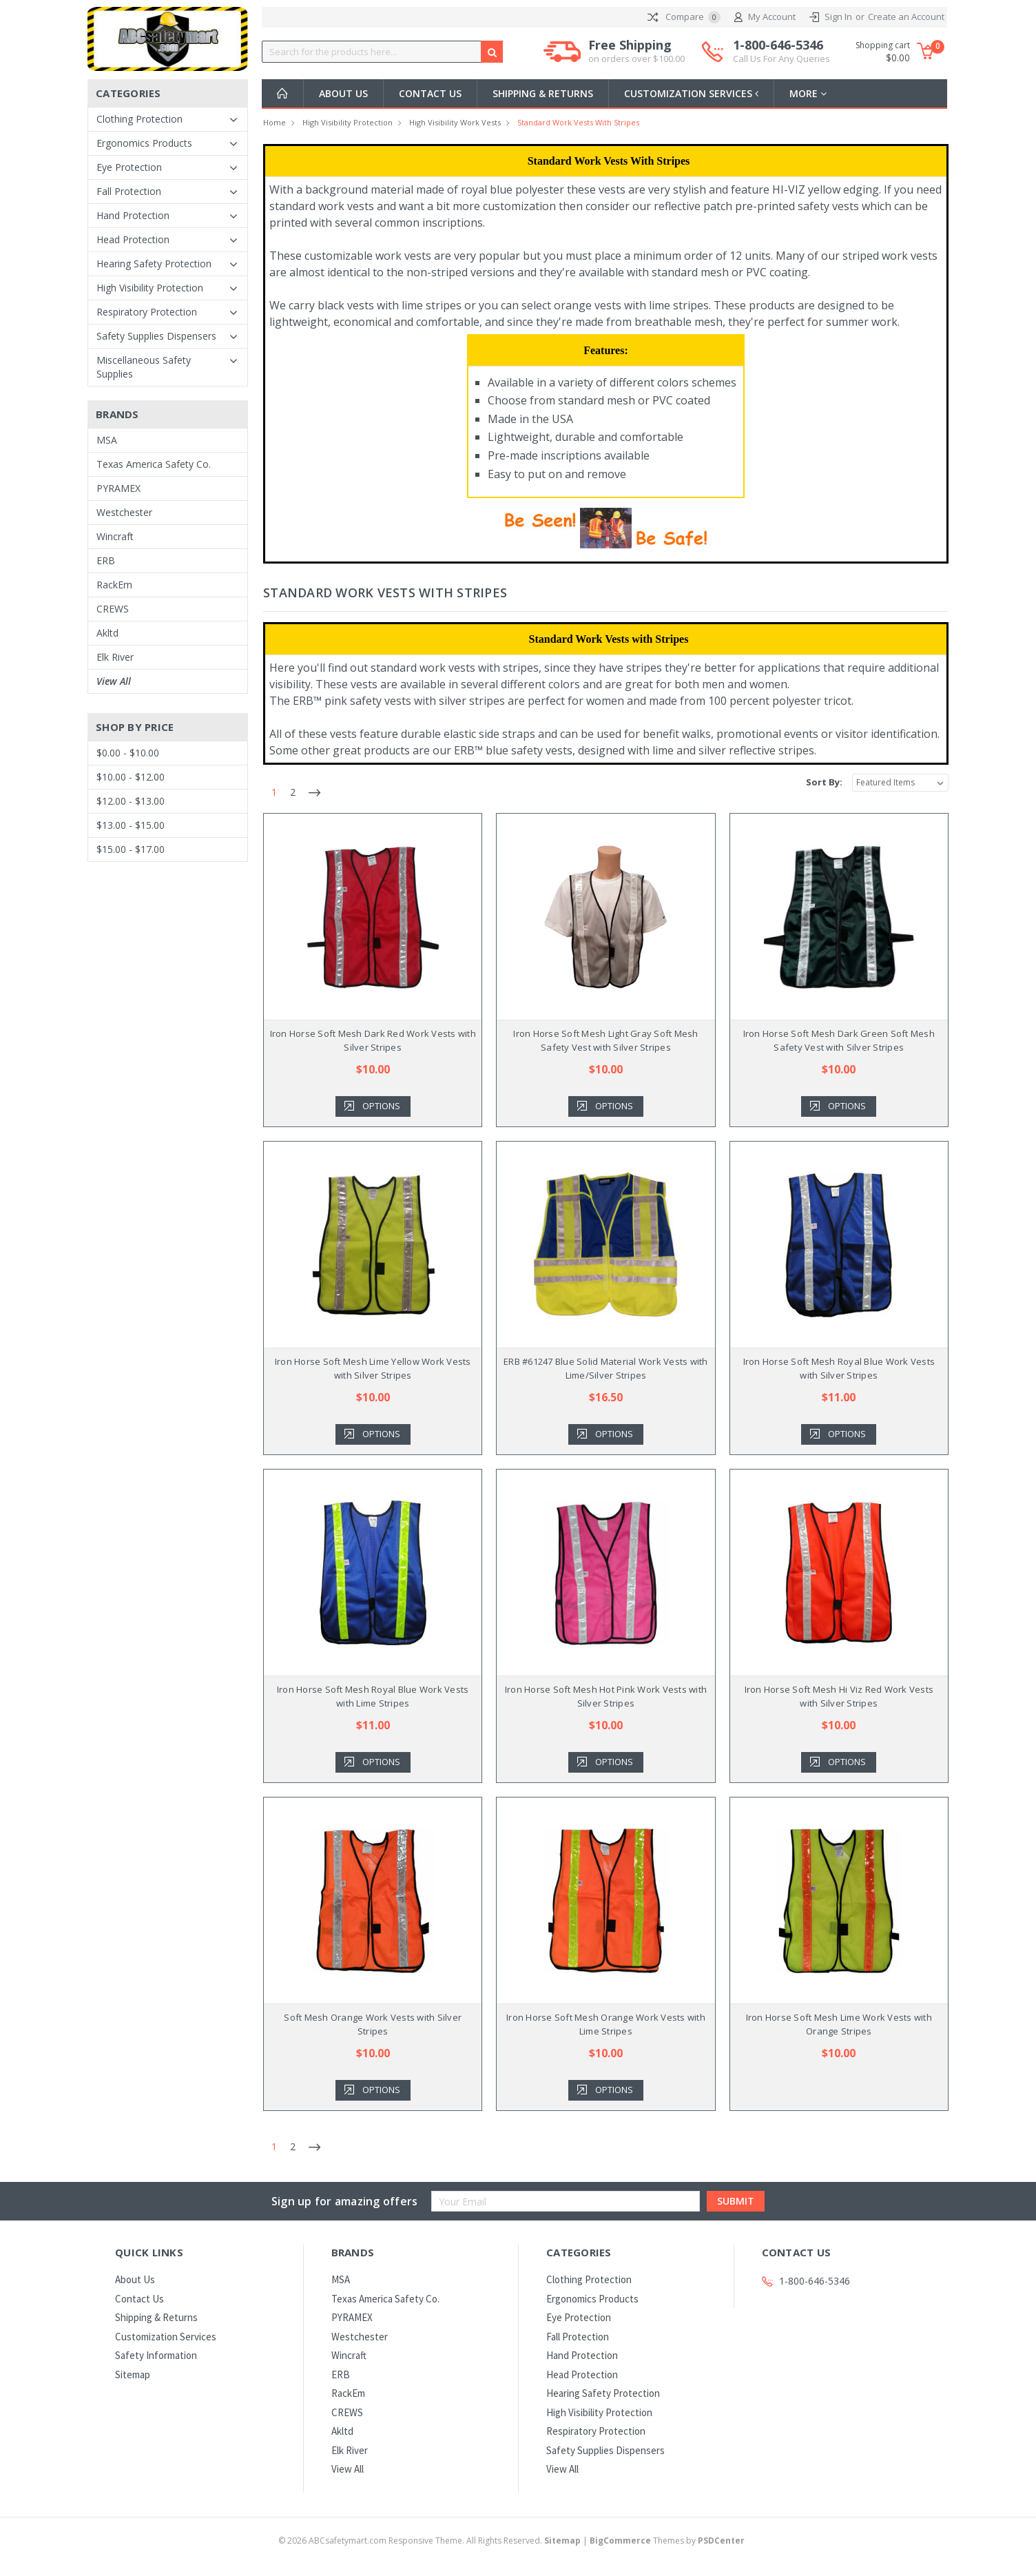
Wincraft (115, 536)
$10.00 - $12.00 (130, 776)
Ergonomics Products (144, 143)
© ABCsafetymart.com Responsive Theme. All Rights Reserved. (430, 2540)
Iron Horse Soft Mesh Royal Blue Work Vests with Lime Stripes (373, 1696)
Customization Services (692, 93)
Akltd (107, 632)
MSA (106, 439)
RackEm (114, 584)
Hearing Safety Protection (153, 263)
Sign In (838, 16)
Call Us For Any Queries (781, 58)
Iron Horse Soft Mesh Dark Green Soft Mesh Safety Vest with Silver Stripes (839, 1040)
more (810, 93)
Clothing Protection (139, 118)
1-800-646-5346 (781, 51)
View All (113, 681)
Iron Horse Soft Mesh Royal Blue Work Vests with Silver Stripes (839, 1368)
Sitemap (132, 2374)
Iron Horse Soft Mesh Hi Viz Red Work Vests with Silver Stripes (839, 1696)
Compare (684, 17)
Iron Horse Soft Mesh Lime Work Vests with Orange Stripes (839, 2024)
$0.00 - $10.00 (127, 752)
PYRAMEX (118, 488)
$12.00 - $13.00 (130, 800)
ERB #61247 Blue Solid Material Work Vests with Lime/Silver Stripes (606, 1368)
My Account (765, 17)
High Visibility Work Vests (455, 122)
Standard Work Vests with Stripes (578, 122)
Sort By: (824, 782)
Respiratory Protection (146, 311)
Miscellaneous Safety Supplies (143, 366)
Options (381, 1106)
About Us (343, 93)
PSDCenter (721, 2540)
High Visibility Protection (149, 287)
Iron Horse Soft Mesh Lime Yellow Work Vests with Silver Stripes (373, 1368)
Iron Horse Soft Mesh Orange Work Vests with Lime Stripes (605, 2024)
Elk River (115, 656)
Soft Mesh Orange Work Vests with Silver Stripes (373, 2024)
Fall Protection (128, 191)
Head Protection (132, 239)
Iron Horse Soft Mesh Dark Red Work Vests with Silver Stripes (373, 1040)
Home (274, 122)
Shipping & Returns (543, 93)
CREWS (112, 608)
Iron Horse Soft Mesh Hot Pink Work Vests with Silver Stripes (606, 1696)
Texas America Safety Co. (153, 464)
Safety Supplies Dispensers (156, 335)
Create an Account (906, 16)
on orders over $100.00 (636, 58)
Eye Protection (129, 167)
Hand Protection (132, 215)
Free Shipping (636, 51)
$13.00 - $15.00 (130, 825)
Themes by (667, 2540)
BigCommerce (620, 2540)
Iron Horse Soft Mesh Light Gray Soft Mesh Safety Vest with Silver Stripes (605, 1040)
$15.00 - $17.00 (130, 849)
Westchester (124, 512)
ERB (105, 560)
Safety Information (156, 2355)
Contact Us (430, 93)
